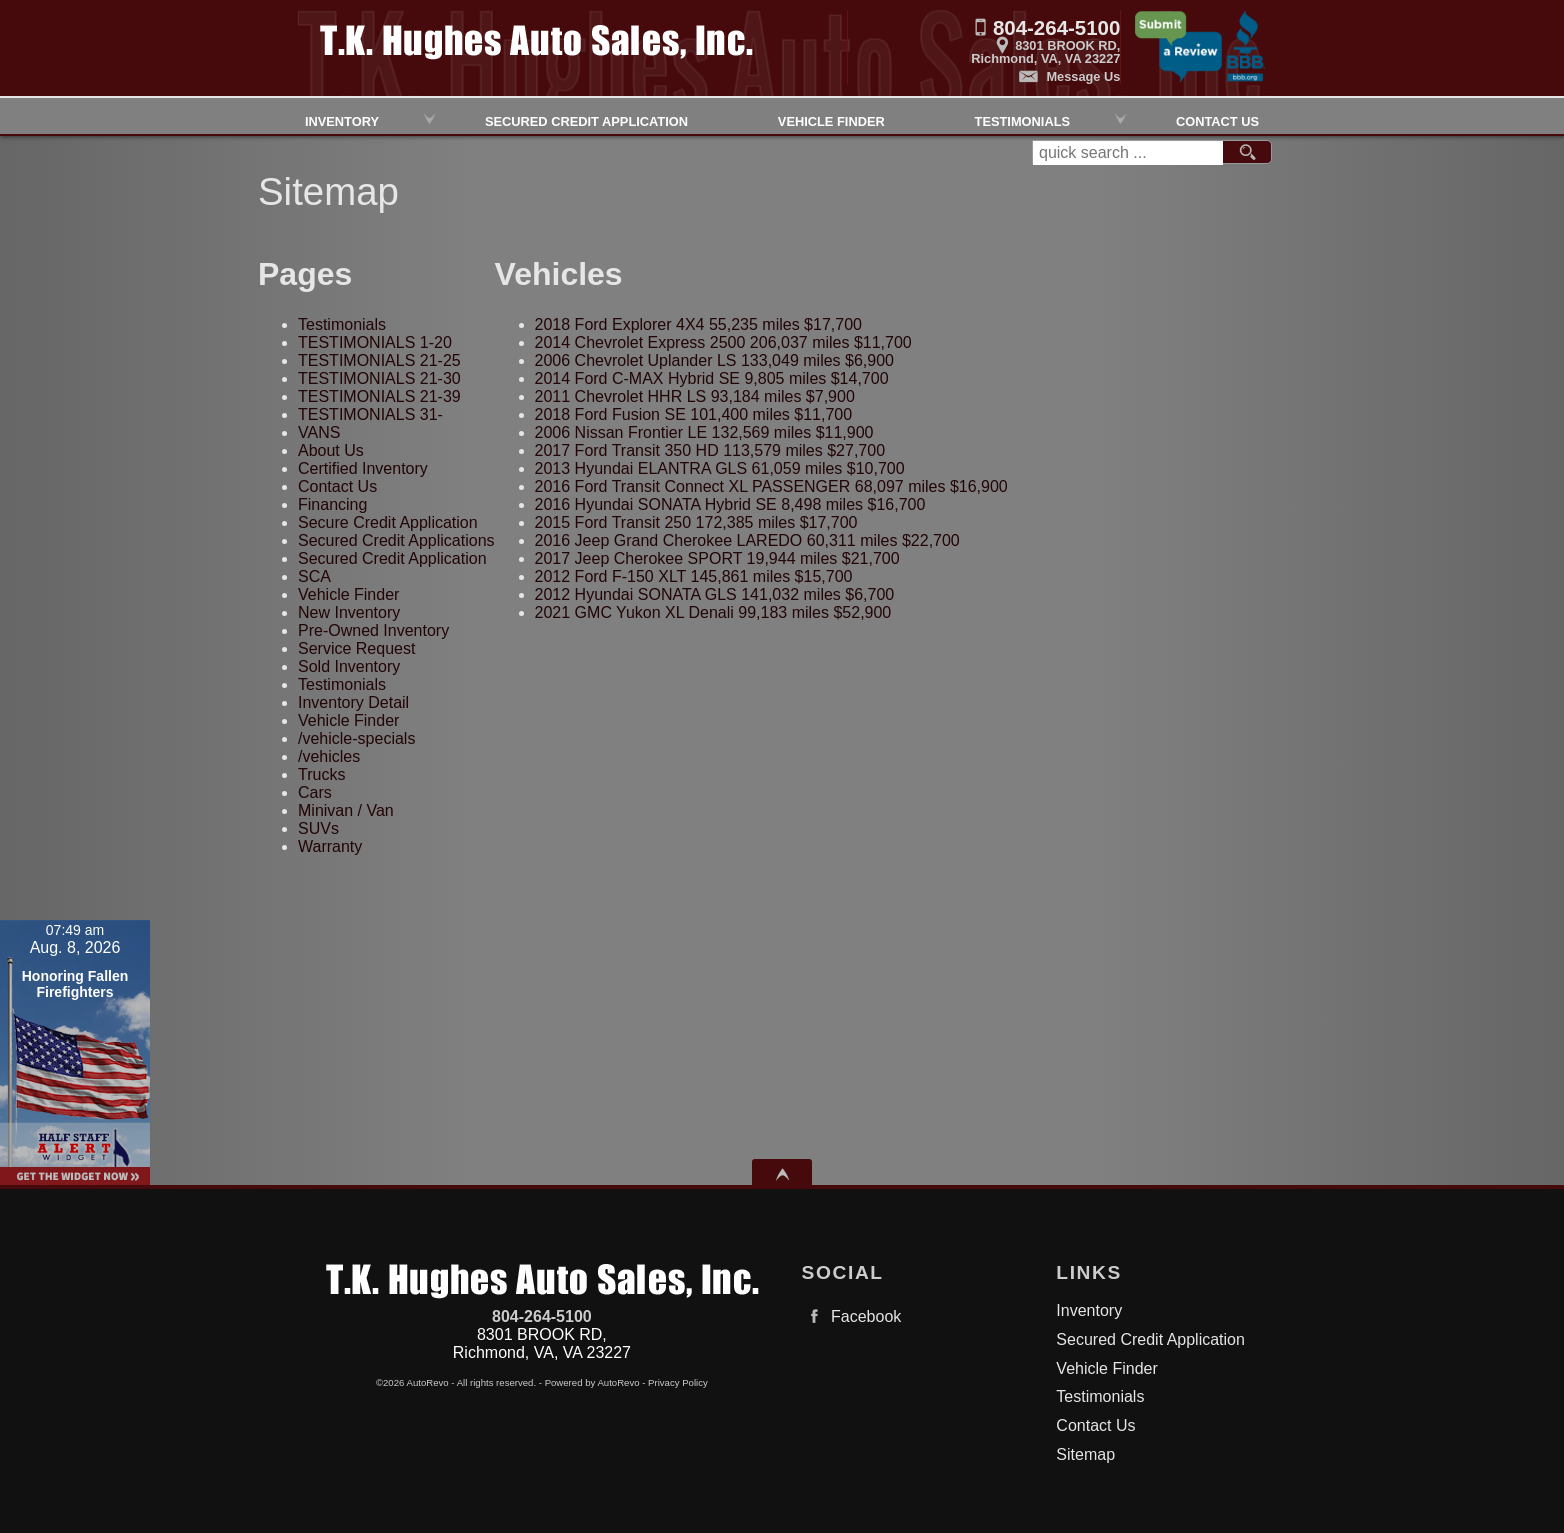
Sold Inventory (349, 666)
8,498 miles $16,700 (730, 504)
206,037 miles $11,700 (723, 342)
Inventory (1089, 1310)
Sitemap (1085, 1454)
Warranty (330, 846)
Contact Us (337, 486)
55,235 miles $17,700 (698, 324)
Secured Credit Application (586, 119)
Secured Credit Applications (396, 540)
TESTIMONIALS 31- (370, 414)
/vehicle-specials (356, 738)
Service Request (356, 648)
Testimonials (1022, 119)
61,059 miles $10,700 (720, 468)
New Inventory (349, 612)
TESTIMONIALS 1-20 (375, 342)
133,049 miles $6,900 (714, 360)
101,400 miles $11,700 (694, 414)
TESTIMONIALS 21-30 (379, 378)
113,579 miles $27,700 (710, 450)
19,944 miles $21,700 (717, 558)
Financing (332, 504)
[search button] (1247, 153)
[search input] (1128, 153)
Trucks (321, 774)
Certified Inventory (363, 468)
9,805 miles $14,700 (712, 378)
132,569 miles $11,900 (704, 432)
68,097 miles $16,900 (771, 486)
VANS (319, 432)
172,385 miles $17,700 (696, 522)
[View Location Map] (984, 45)
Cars (315, 792)
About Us (331, 450)
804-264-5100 (542, 1316)
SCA (314, 576)
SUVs (318, 828)
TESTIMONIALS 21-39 (379, 396)
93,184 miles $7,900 (695, 396)
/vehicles (329, 756)
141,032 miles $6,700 (715, 594)
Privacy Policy (678, 1382)
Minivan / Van (346, 810)
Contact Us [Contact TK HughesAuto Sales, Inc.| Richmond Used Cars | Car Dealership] (1217, 119)
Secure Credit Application (388, 522)
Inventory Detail (353, 702)
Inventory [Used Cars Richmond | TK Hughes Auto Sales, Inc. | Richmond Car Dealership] (342, 119)
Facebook (852, 1316)
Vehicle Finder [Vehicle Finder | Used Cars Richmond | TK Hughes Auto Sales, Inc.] (831, 119)
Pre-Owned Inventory (373, 630)
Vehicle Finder (348, 594)
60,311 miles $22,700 (747, 540)
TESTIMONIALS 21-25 (379, 360)
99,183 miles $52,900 (713, 612)
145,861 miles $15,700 (694, 576)
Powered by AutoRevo (592, 1382)
